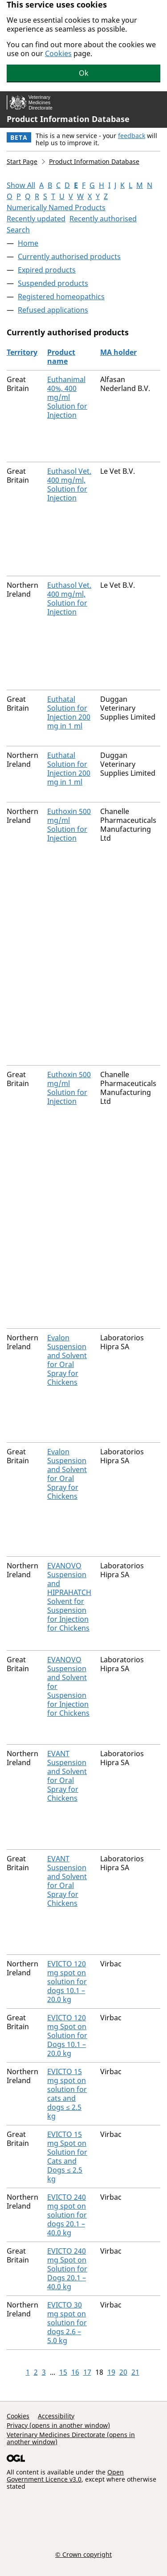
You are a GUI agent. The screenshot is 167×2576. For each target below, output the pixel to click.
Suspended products (53, 283)
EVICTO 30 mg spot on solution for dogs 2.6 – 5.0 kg (67, 2322)
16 (75, 2372)
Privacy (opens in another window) (58, 2425)
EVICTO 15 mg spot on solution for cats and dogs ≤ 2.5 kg (67, 2094)
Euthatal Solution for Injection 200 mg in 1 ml (68, 712)
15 (63, 2372)
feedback (131, 135)
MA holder (118, 352)
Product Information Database (68, 118)
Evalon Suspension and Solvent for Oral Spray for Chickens (67, 1360)
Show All (21, 185)
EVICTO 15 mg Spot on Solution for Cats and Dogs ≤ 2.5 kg (67, 2156)
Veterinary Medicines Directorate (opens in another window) (71, 2438)
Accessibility (56, 2416)
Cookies (58, 53)
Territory (22, 352)
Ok (84, 73)
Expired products (47, 269)
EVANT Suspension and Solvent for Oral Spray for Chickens (67, 1776)
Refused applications (53, 309)
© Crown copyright (83, 2554)
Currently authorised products (69, 256)
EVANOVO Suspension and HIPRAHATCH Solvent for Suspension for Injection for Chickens (69, 1597)
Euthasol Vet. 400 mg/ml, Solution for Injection (69, 484)
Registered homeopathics (61, 296)
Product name (61, 356)
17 (87, 2372)
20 (123, 2372)
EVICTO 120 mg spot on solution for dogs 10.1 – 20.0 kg (67, 1981)
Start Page (22, 161)
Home (28, 243)
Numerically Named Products (56, 207)
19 (111, 2372)
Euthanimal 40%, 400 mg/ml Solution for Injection (67, 397)
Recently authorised (103, 219)
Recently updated (36, 219)
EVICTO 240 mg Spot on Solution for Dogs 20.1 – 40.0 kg (67, 2268)
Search (18, 230)
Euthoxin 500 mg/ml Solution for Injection (69, 824)
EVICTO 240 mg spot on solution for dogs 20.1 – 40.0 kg (67, 2215)
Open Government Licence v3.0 (65, 2475)
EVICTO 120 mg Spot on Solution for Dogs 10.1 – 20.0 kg (67, 2035)
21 (135, 2372)
